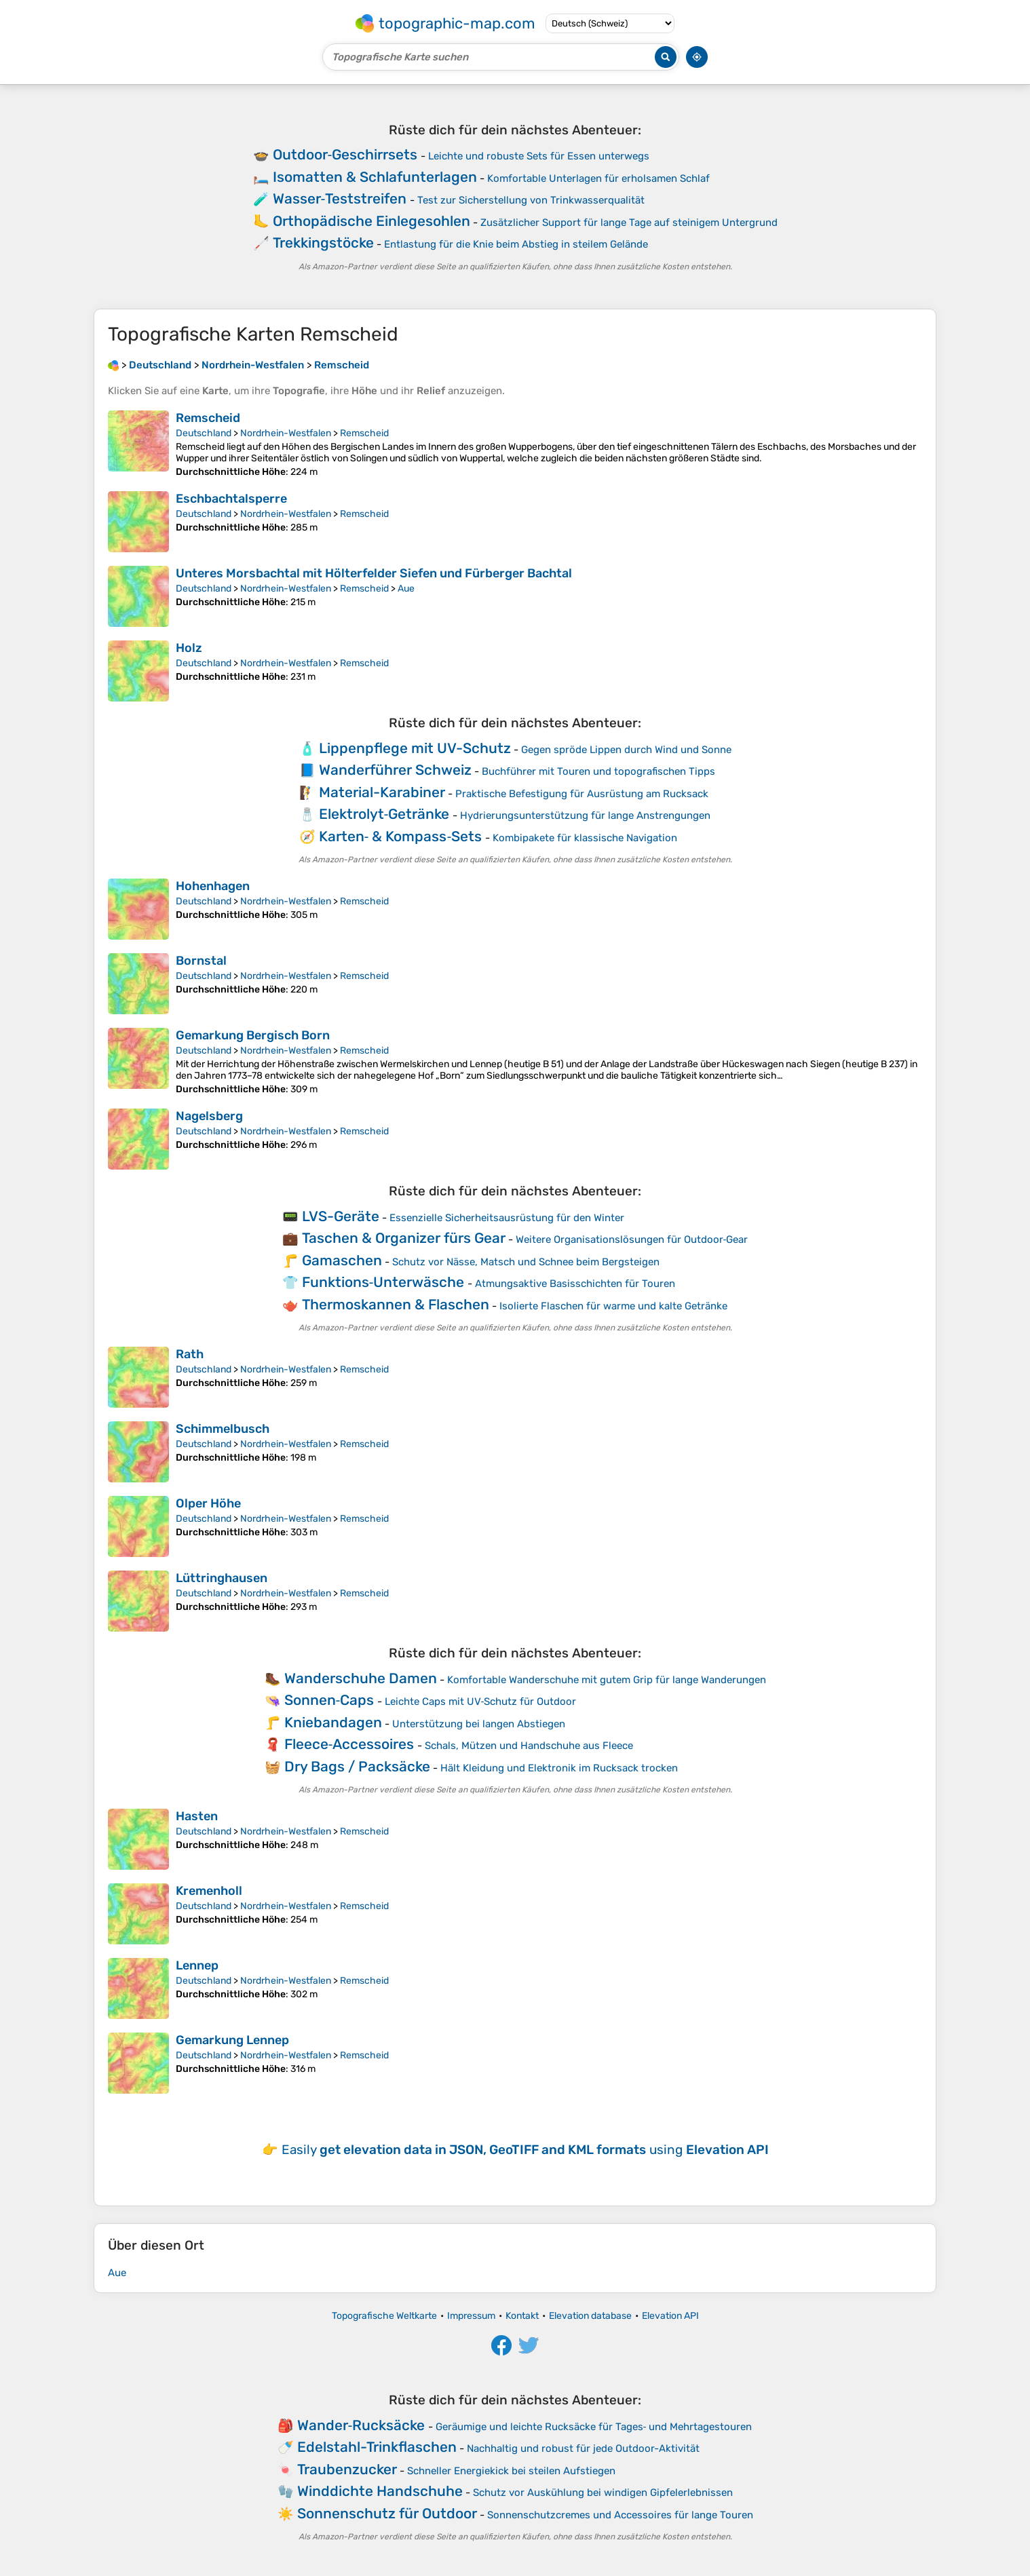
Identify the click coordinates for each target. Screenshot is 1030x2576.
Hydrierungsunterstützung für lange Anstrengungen (585, 815)
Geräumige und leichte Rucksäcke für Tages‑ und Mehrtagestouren (594, 2427)
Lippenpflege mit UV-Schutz (415, 747)
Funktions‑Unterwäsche (383, 1281)
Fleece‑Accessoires (349, 1743)
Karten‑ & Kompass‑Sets (400, 836)
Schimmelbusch (222, 1428)
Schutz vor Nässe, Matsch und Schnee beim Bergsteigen (526, 1262)
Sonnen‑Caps (329, 1699)
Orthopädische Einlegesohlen (371, 220)
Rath (190, 1354)
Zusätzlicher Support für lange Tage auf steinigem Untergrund (629, 222)
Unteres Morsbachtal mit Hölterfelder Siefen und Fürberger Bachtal (374, 573)
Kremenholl (209, 1890)
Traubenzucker (347, 2469)
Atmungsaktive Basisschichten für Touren (575, 1283)
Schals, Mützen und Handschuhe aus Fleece (529, 1745)
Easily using (525, 2149)
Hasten (197, 1816)
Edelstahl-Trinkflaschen (377, 2446)
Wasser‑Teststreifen (340, 198)
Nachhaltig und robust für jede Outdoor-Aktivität (583, 2448)
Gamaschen (342, 1260)
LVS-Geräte (340, 1216)
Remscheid (208, 417)
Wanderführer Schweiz (395, 769)
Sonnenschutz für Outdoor (387, 2513)
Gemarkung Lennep (232, 2040)
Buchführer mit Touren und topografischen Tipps (598, 771)
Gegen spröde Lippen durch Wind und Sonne (626, 750)
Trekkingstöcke (323, 242)
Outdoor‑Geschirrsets (345, 154)
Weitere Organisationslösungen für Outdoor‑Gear (632, 1239)
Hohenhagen (213, 886)
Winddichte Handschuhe (380, 2490)
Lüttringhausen (221, 1578)
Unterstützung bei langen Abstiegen (478, 1724)
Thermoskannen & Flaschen (395, 1304)
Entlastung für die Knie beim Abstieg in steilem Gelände (516, 244)
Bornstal (201, 960)
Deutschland (203, 433)
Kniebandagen (333, 1722)
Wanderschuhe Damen (360, 1678)
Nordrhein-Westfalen (285, 433)
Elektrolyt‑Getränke (384, 813)
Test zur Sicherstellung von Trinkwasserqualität (531, 200)
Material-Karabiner (382, 792)
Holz (189, 647)
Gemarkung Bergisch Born (253, 1035)
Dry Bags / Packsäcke (357, 1766)
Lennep (197, 1965)
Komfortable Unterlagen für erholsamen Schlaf (598, 178)
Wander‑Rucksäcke (361, 2425)
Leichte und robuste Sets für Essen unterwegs (538, 156)
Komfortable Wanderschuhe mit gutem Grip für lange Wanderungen (606, 1680)
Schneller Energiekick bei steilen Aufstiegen (511, 2471)
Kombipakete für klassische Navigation (585, 838)
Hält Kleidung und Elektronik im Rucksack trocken (559, 1768)
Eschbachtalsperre (231, 498)
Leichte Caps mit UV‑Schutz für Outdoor (481, 1701)
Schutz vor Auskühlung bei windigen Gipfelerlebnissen (603, 2492)
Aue (406, 588)
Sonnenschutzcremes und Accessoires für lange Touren (620, 2515)
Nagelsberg (209, 1116)
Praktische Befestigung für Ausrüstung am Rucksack (581, 794)
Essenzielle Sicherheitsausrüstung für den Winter (506, 1218)
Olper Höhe (208, 1503)
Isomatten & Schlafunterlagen (375, 176)
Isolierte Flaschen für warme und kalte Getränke (613, 1306)
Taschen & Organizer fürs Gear (404, 1237)
